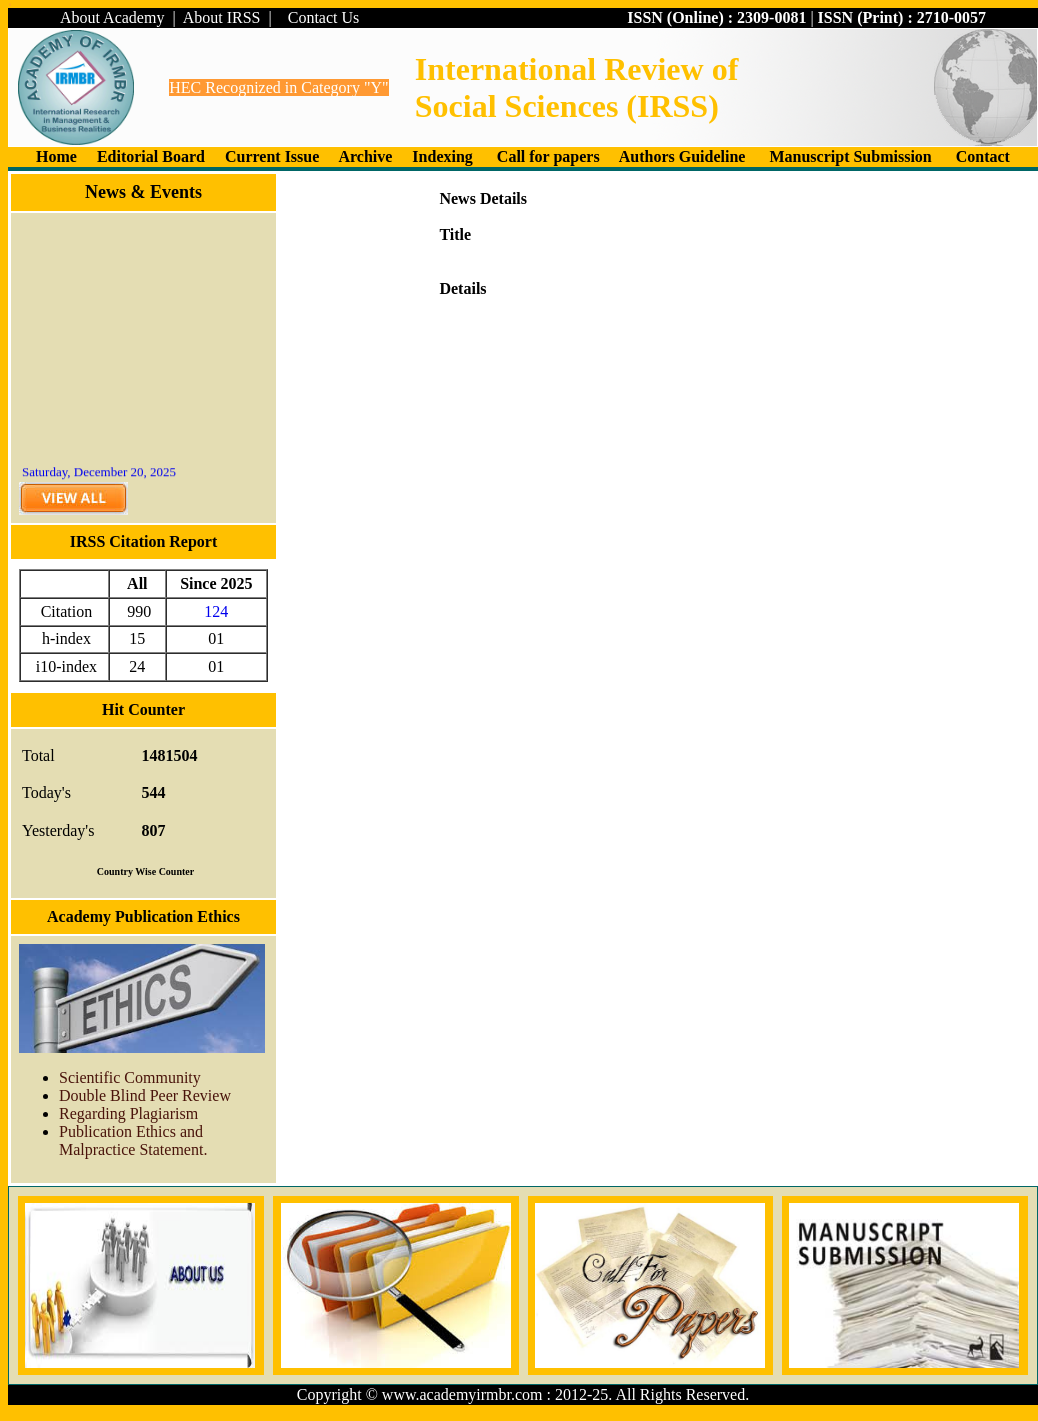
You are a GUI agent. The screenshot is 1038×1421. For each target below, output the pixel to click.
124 (216, 611)
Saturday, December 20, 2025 (99, 474)
